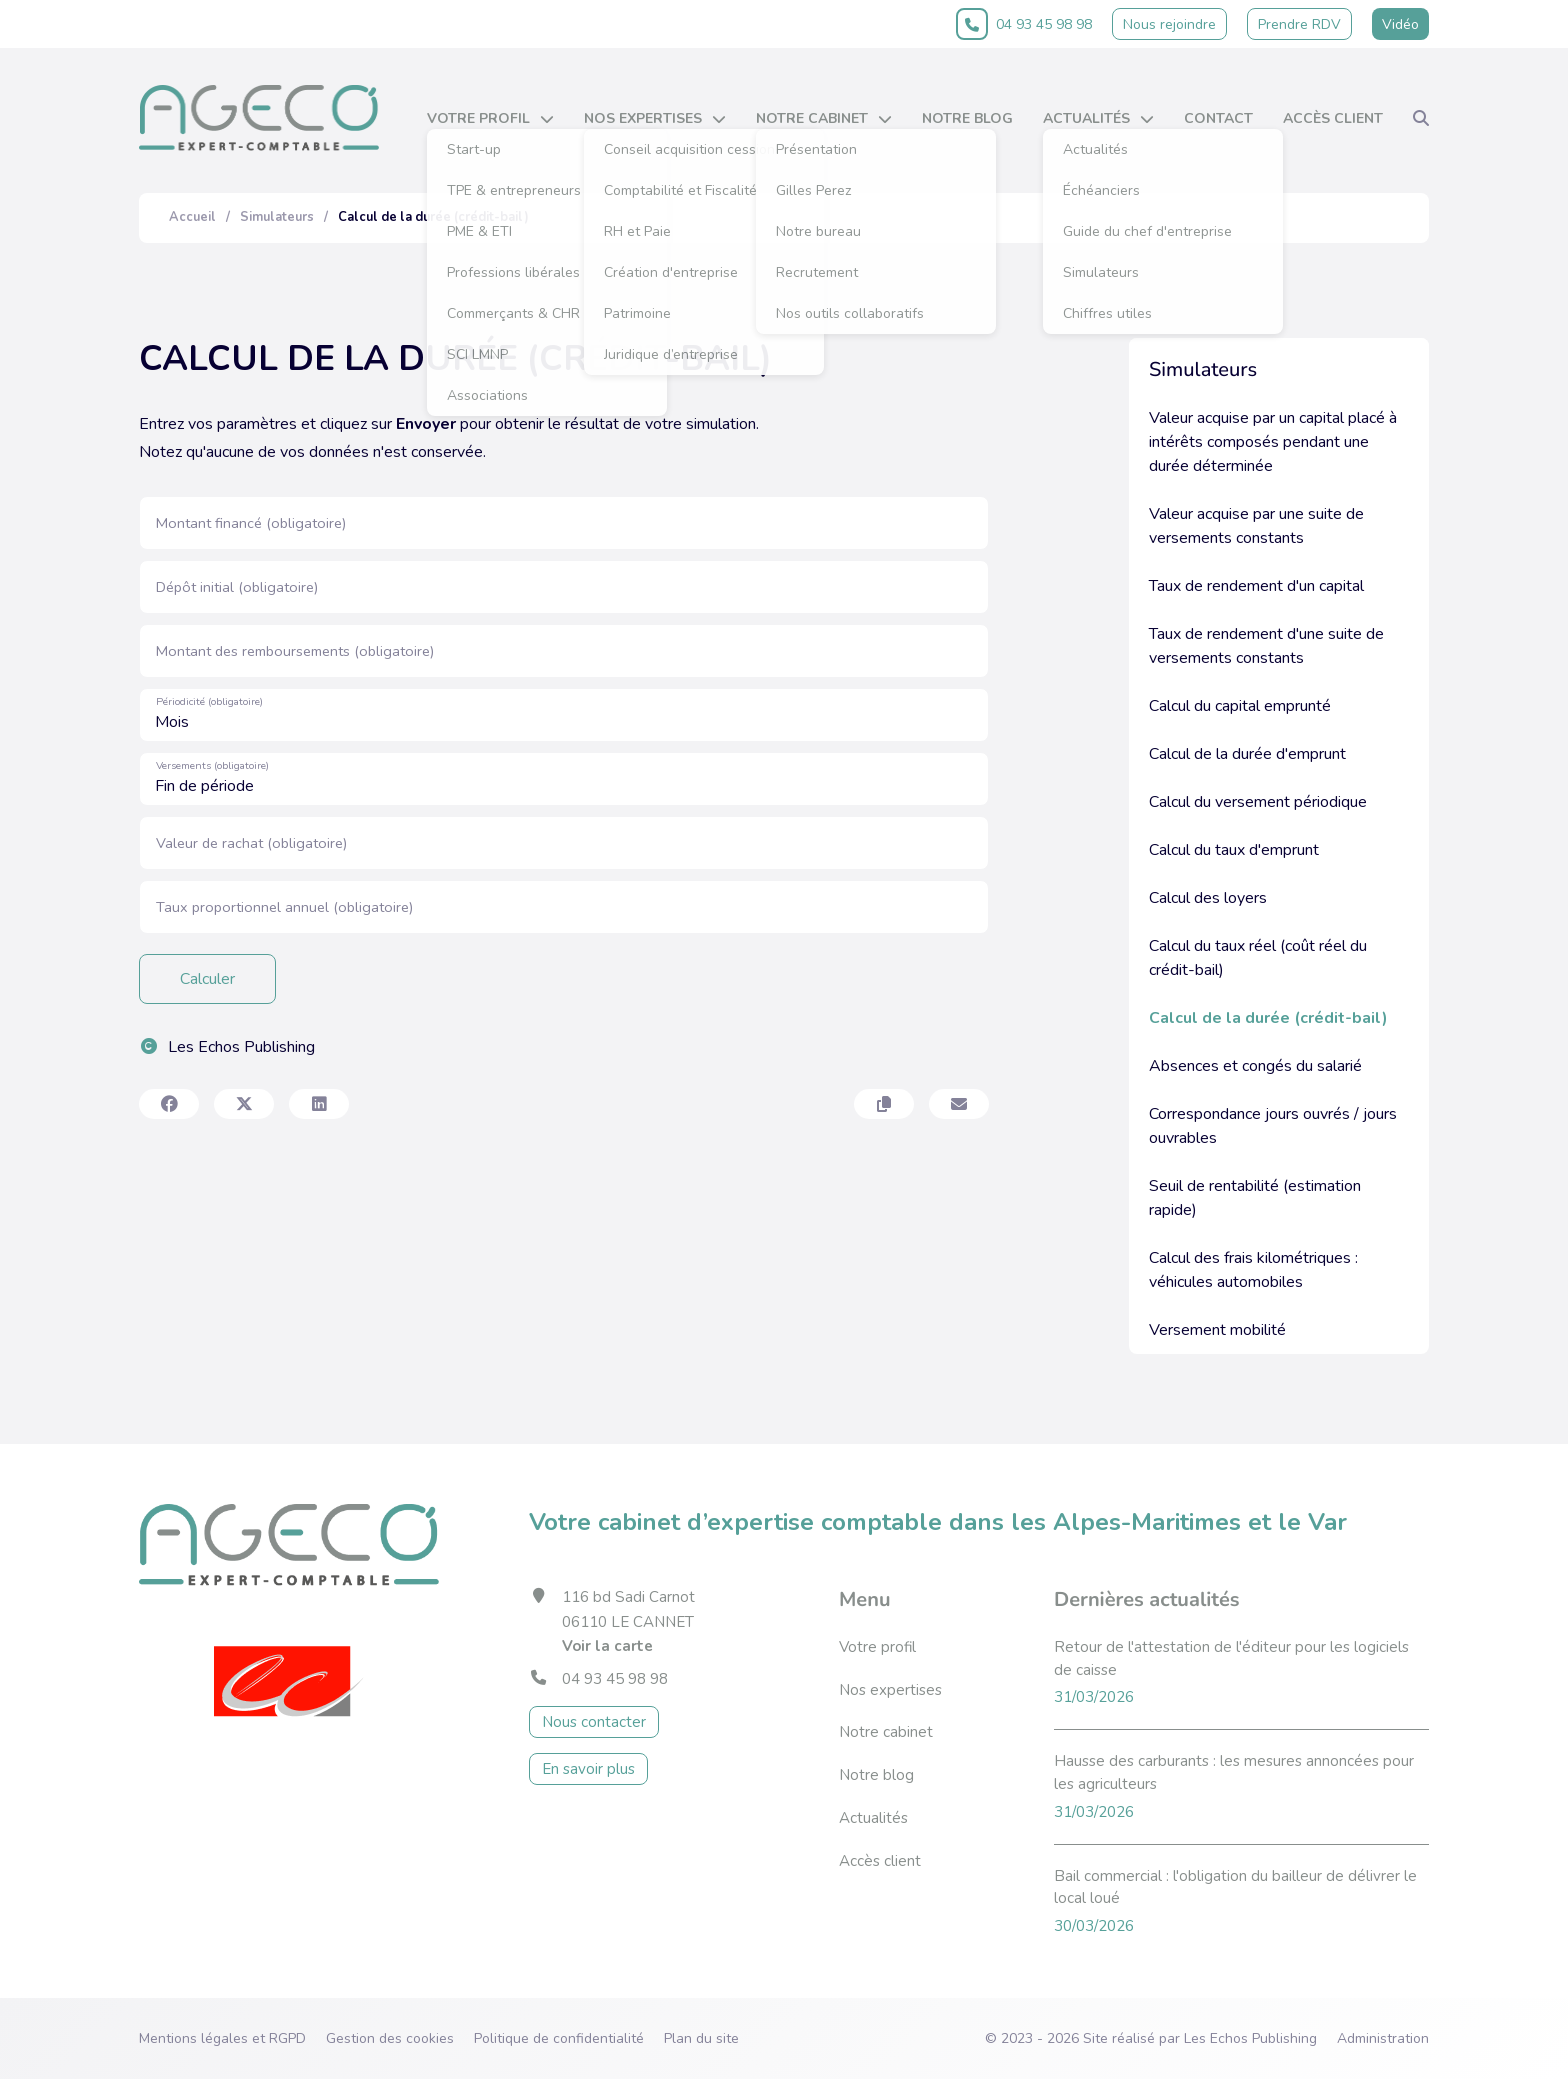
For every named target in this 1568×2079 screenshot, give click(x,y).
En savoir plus (588, 1769)
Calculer (207, 979)
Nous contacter (594, 1722)
